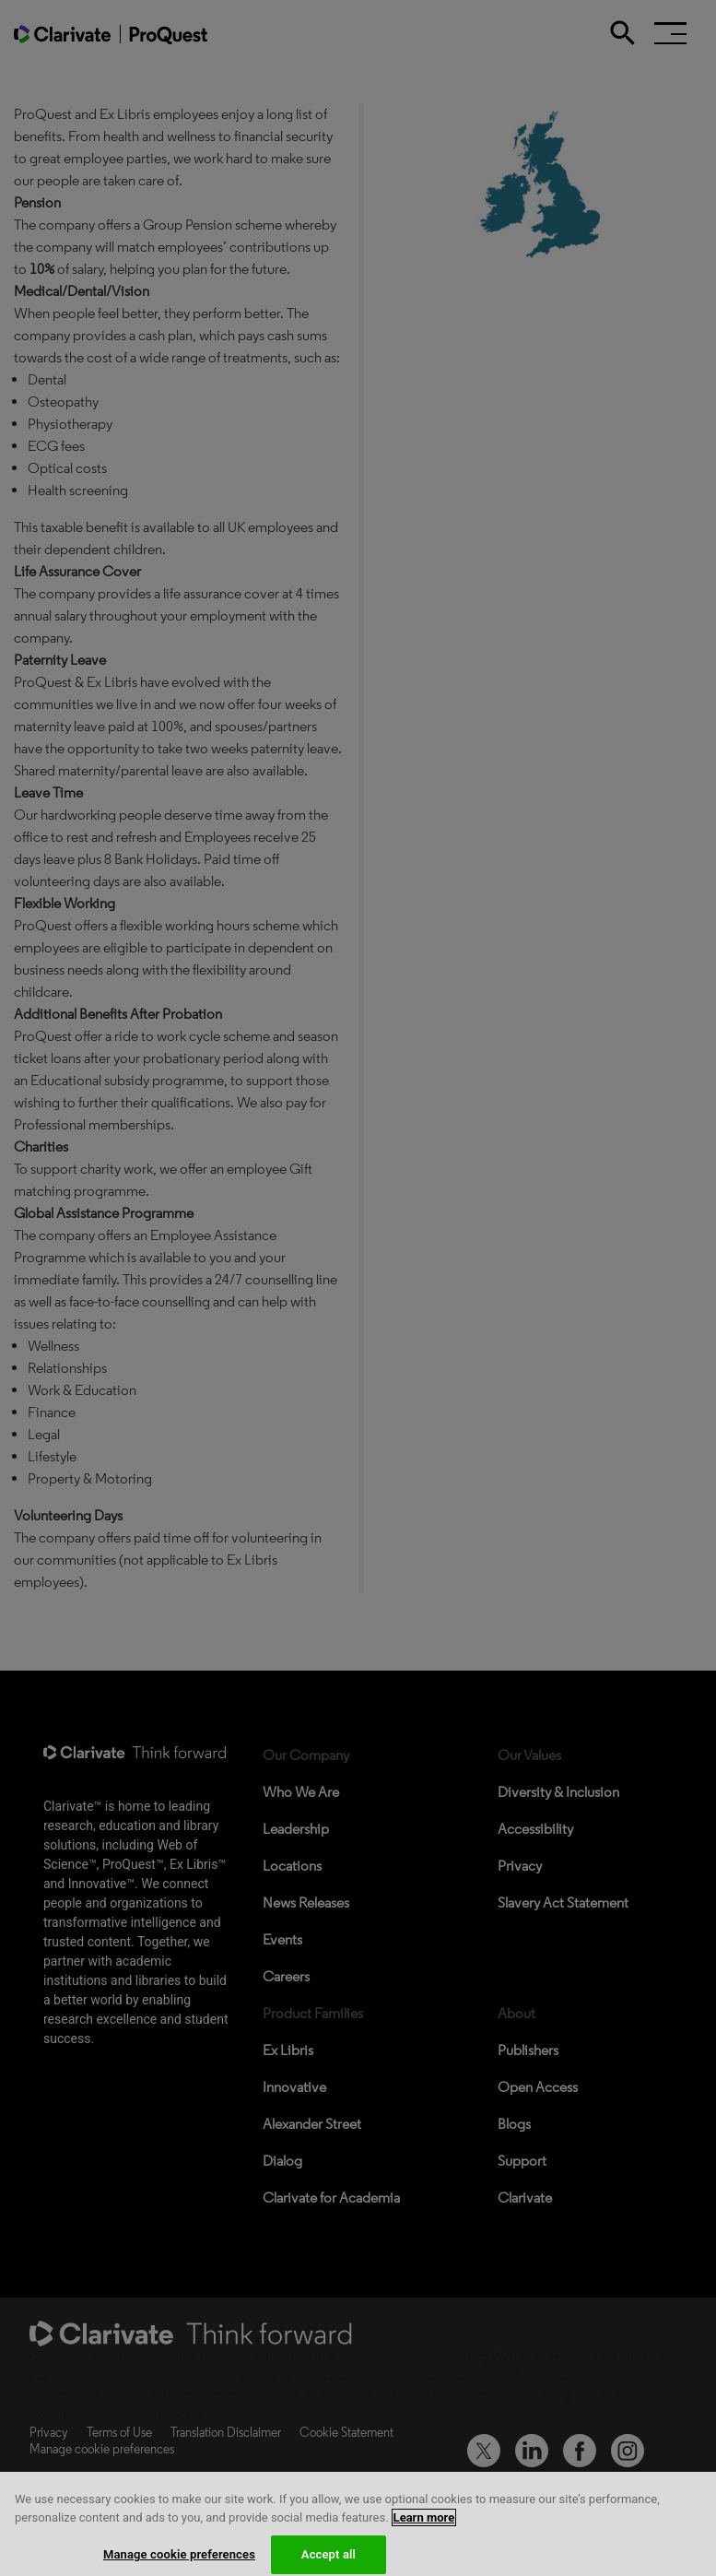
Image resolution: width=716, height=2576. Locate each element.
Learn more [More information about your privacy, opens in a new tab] (424, 2530)
